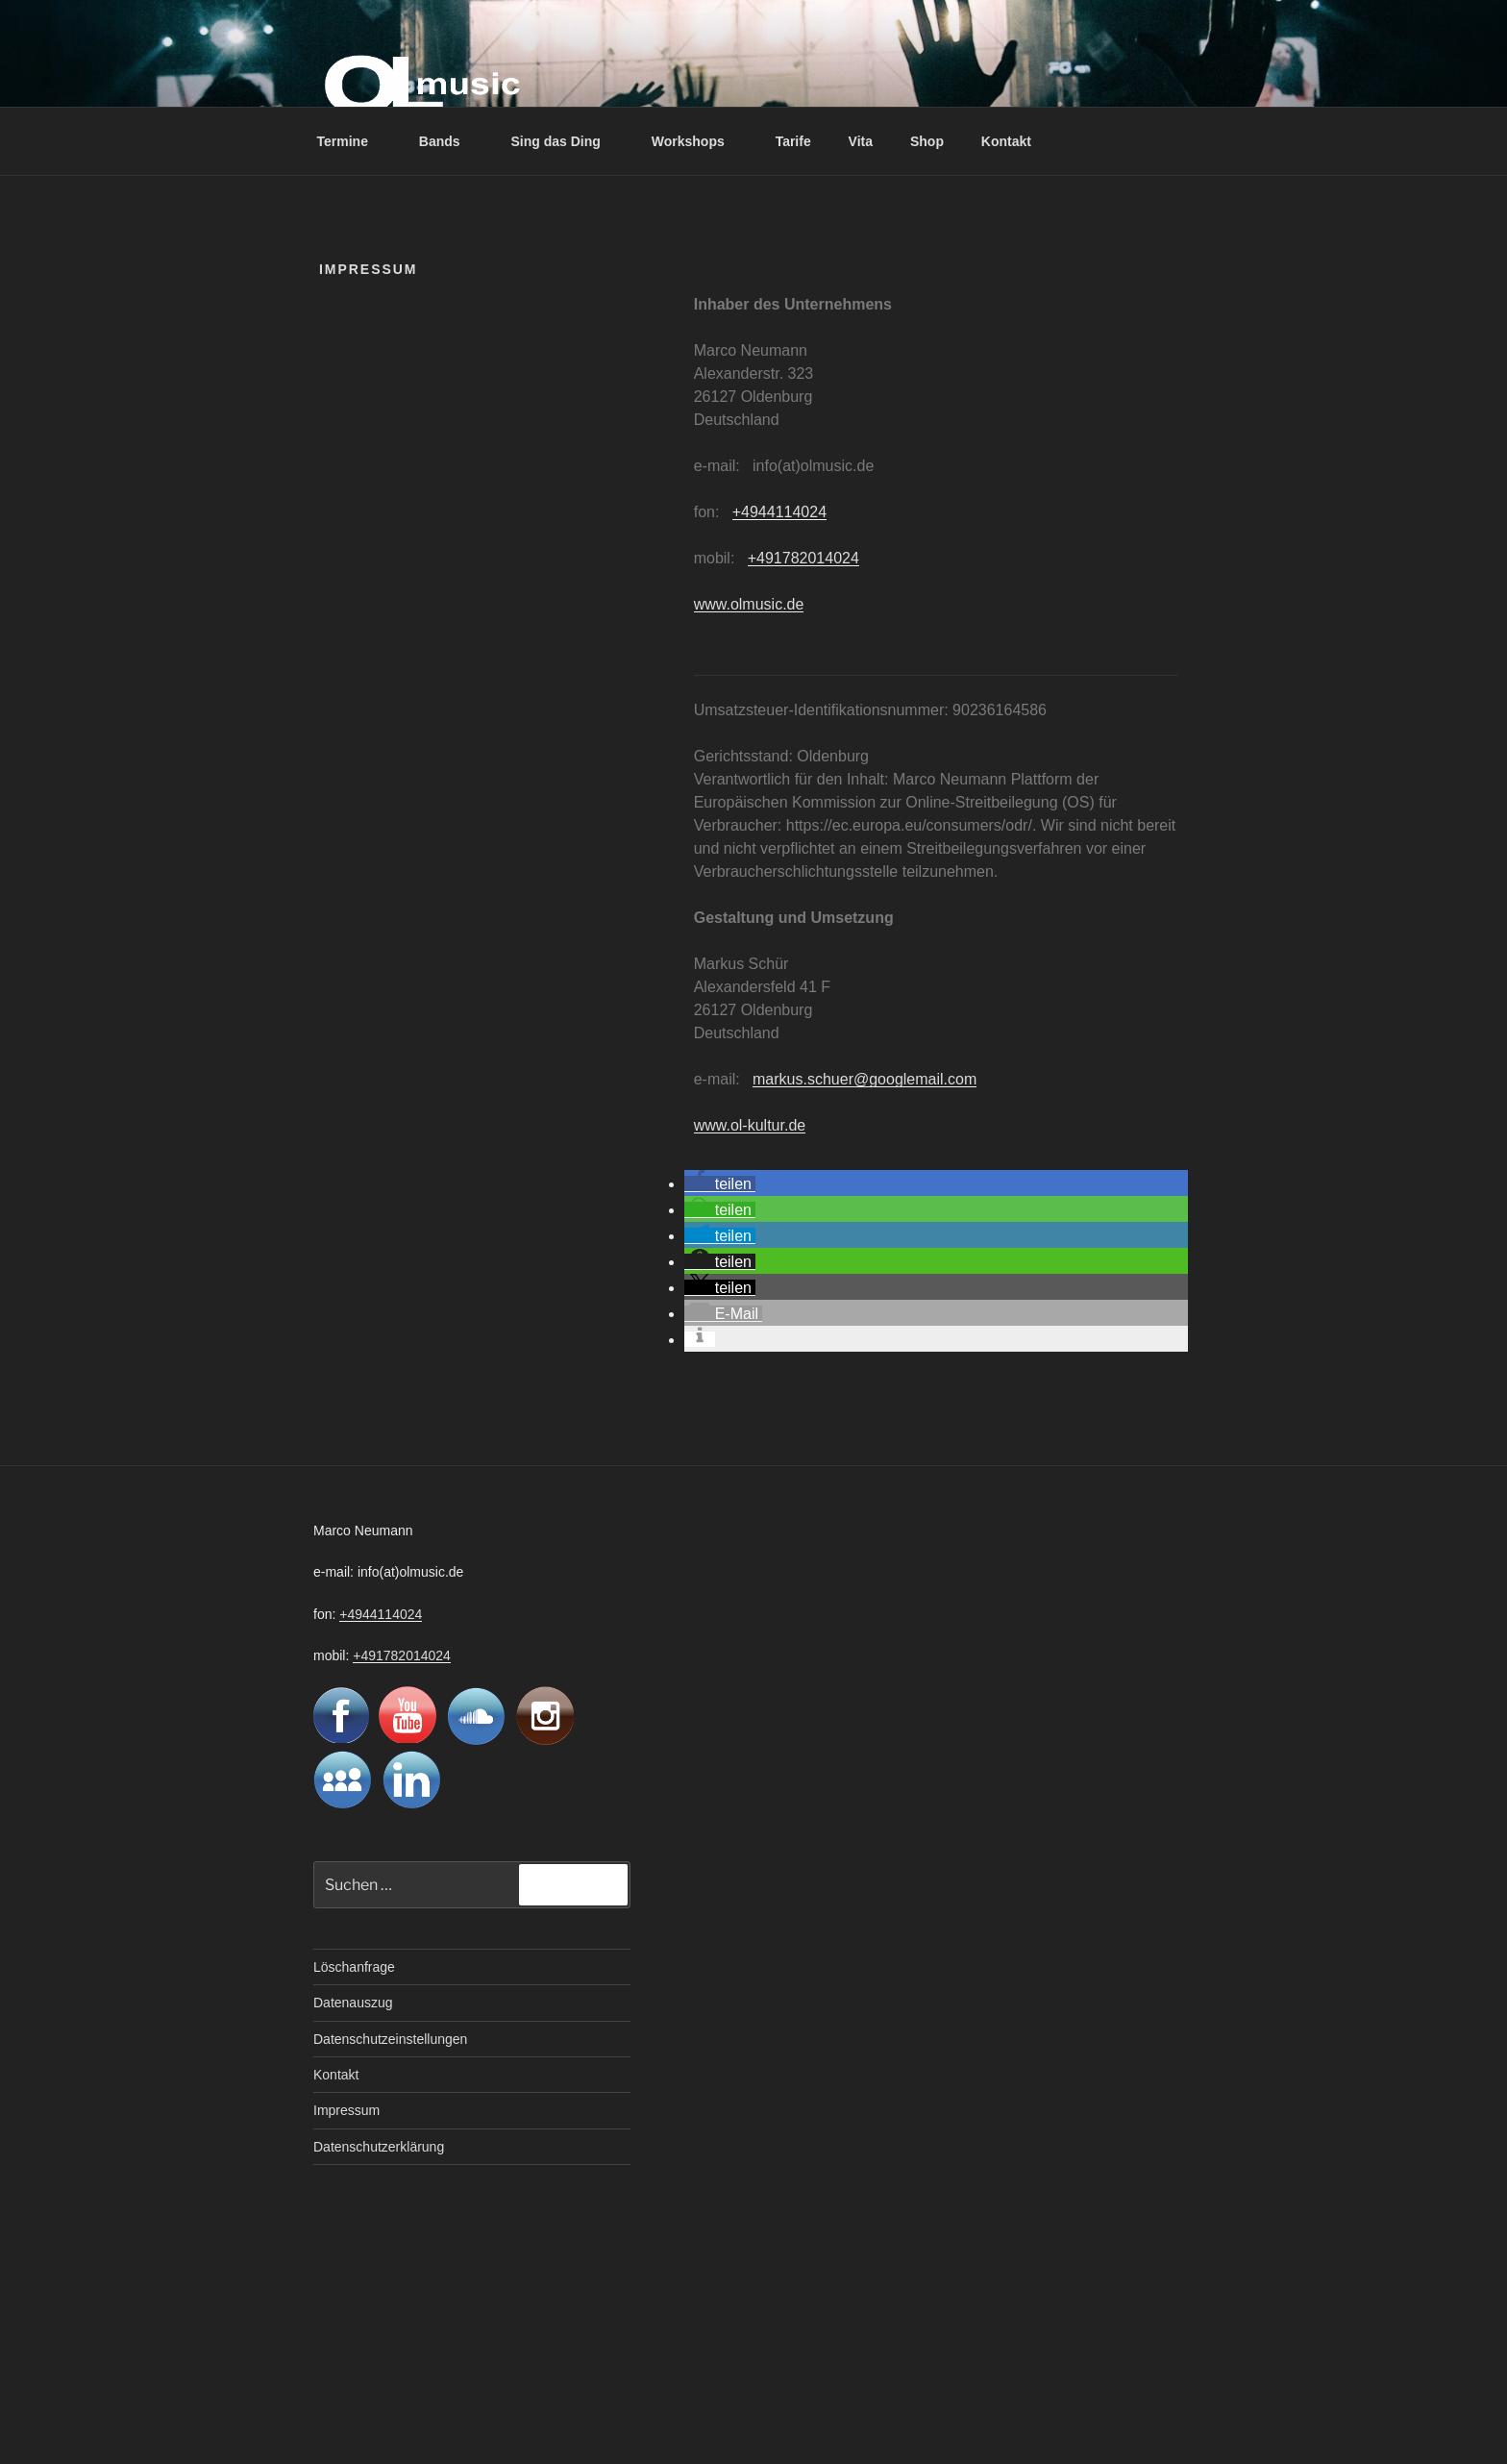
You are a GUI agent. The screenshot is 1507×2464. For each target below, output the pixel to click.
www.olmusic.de (749, 604)
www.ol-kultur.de (750, 1125)
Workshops (697, 141)
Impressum (346, 2110)
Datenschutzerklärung (378, 2146)
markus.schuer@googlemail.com (864, 1079)
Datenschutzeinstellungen (390, 2039)
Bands (449, 141)
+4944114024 (779, 512)
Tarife (793, 141)
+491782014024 (803, 558)
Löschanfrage (354, 1967)
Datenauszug (353, 2002)
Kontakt (1006, 141)
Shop (927, 141)
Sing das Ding (565, 141)
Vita (861, 141)
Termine (351, 141)
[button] (720, 1184)
